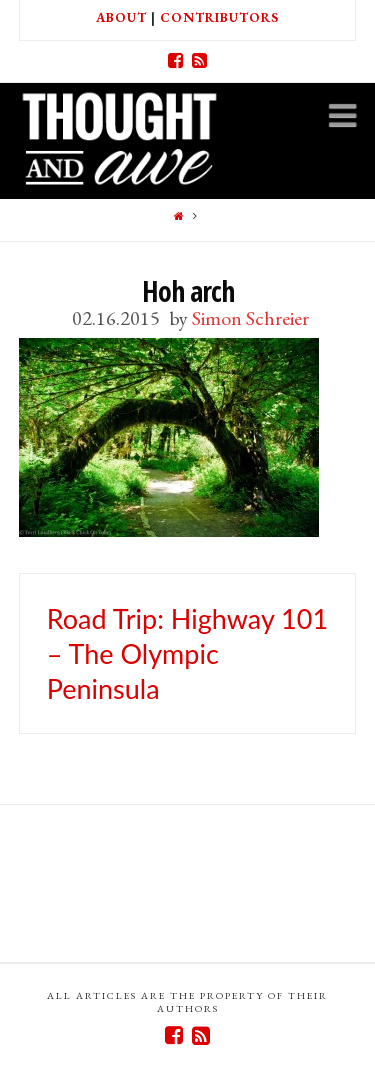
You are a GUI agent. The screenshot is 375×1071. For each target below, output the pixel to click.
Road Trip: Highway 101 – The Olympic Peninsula (187, 653)
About (121, 17)
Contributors (219, 17)
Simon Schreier (250, 318)
